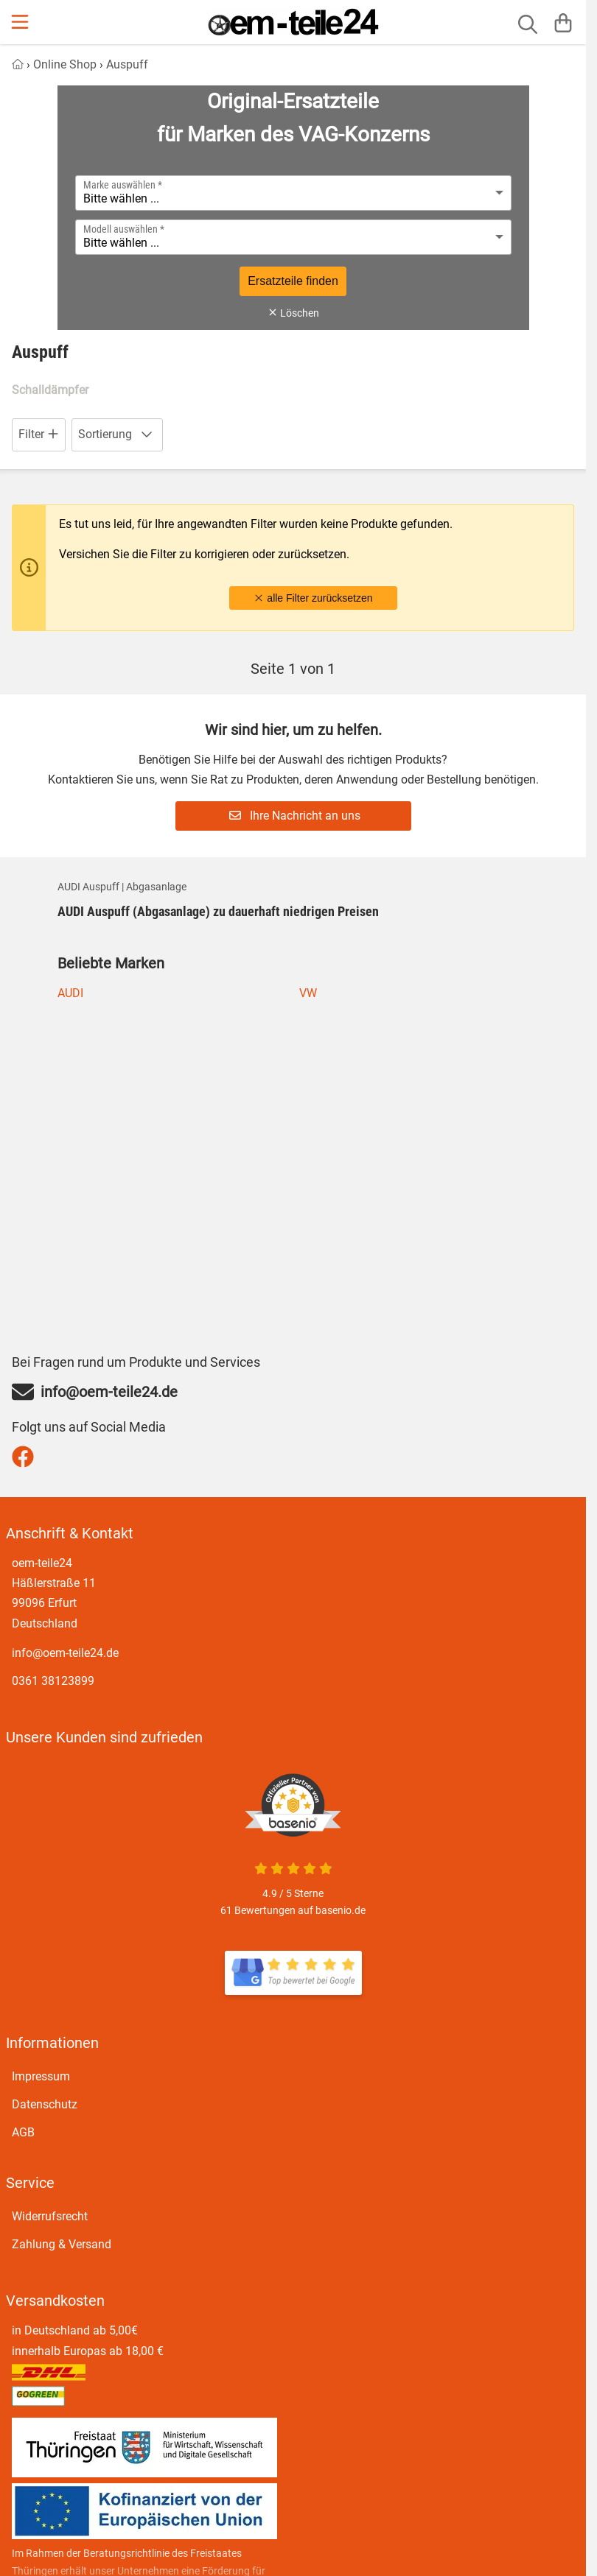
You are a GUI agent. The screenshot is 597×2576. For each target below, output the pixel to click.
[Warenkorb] (563, 22)
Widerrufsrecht (50, 2216)
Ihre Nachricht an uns (294, 816)
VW (308, 993)
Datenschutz (44, 2104)
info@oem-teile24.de (65, 1653)
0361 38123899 (53, 1681)
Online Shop (65, 64)
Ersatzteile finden (293, 281)
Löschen (293, 313)
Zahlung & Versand (61, 2244)
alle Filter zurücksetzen (313, 598)
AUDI (70, 993)
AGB (23, 2132)
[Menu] (21, 22)
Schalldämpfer (50, 390)
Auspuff (127, 64)
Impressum (41, 2076)
